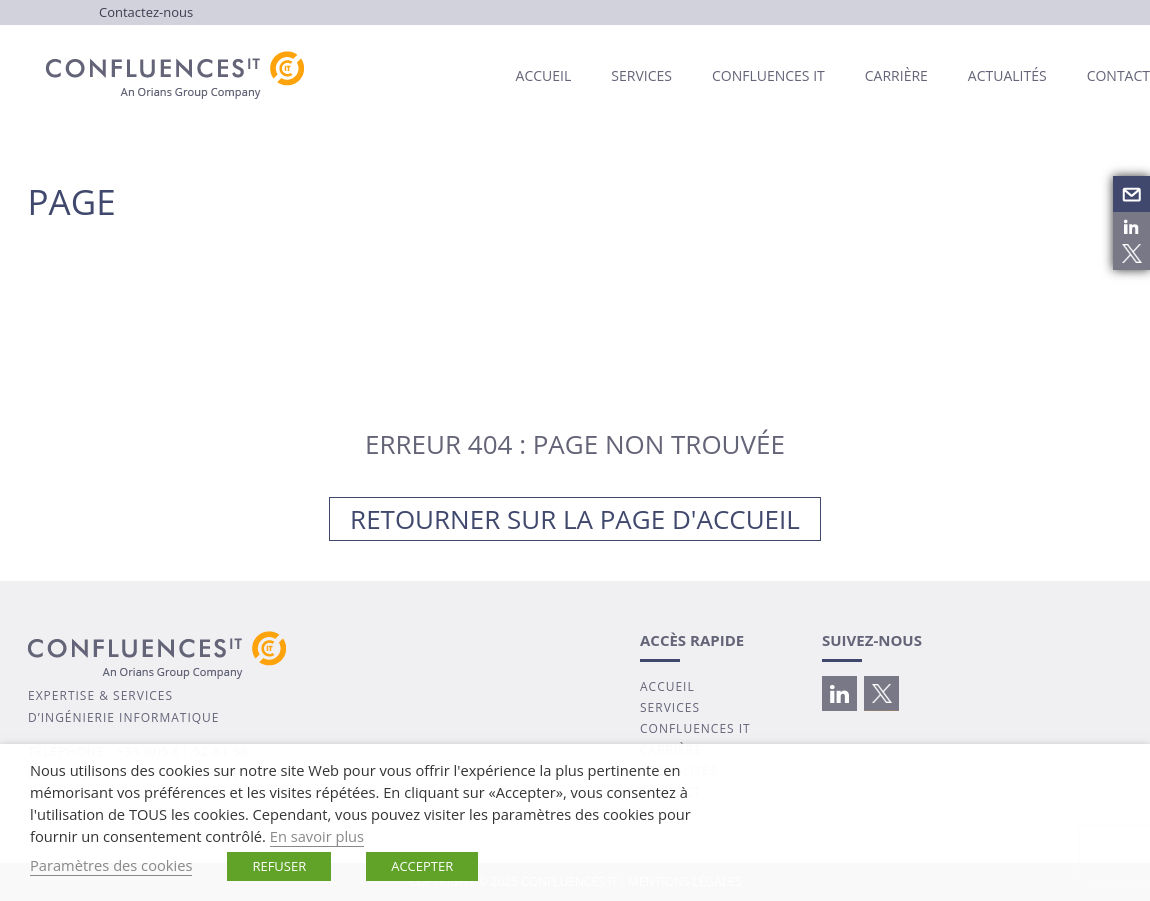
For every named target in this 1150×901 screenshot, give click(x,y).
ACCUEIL (667, 686)
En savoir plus (317, 836)
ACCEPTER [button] (422, 866)
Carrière (896, 75)
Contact (1118, 75)
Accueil (544, 75)
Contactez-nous (146, 12)
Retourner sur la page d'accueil (575, 519)
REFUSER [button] (279, 866)
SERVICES (670, 707)
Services (641, 75)
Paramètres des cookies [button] (111, 865)
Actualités (1007, 75)
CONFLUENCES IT (695, 728)
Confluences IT (768, 75)
